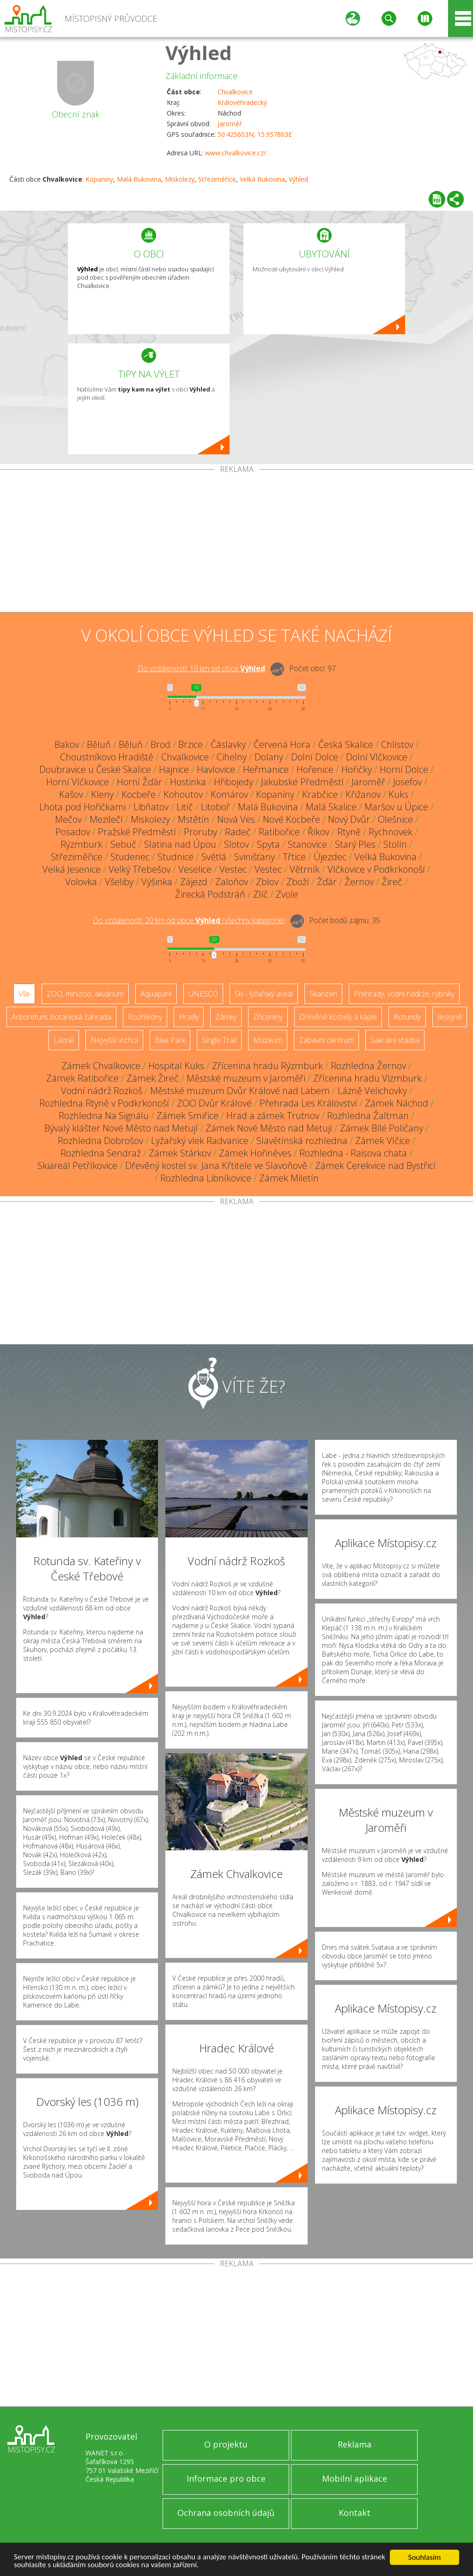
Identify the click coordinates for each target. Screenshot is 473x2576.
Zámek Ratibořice (82, 1078)
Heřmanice (266, 769)
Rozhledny (145, 1017)
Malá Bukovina (139, 179)
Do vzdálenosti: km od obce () (189, 920)
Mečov (68, 819)
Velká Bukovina (262, 179)
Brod (160, 744)
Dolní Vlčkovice (376, 757)
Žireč (392, 881)
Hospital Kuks (176, 1065)
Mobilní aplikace (354, 2478)
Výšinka (156, 881)
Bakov (67, 744)
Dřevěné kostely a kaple (338, 1017)
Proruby (200, 832)
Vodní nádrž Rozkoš (101, 1090)
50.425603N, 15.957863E (255, 134)
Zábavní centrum (326, 1040)
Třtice (294, 857)
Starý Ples (355, 844)
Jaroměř (230, 123)
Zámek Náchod (396, 1103)
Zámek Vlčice (382, 1140)
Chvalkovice (235, 91)
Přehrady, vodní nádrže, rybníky (404, 994)
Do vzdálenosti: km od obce (201, 668)
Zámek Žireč (153, 1078)
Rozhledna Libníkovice (205, 1178)
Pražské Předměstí (137, 832)
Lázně (64, 1040)
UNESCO (203, 994)
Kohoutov (183, 794)
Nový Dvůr (349, 819)
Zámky (225, 1017)
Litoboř (215, 807)
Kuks (398, 794)
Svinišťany (254, 857)
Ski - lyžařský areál (264, 994)
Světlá (213, 857)
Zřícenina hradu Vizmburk (367, 1078)
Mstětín (193, 819)
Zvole (287, 894)
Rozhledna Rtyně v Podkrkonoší (104, 1103)
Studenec (130, 857)
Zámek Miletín (289, 1178)
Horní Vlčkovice (77, 782)
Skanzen (323, 994)
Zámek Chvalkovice (100, 1065)
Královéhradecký (242, 102)
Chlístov (397, 744)
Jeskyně (449, 1017)
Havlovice (216, 769)
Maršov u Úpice (396, 807)
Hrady (189, 1017)
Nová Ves (236, 819)
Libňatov (151, 807)
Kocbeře (138, 794)
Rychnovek (390, 832)
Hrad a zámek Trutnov (272, 1115)
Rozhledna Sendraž (101, 1153)
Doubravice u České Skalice (95, 769)
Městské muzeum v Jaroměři (246, 1078)
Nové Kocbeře (291, 819)
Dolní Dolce (314, 757)
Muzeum (267, 1040)
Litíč (184, 807)
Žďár (327, 881)
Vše (24, 994)
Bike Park (170, 1040)
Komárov (229, 794)
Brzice (190, 744)
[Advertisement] (236, 542)
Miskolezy (179, 179)
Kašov (71, 794)
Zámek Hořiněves (255, 1153)
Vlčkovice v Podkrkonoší (376, 869)
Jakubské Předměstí (302, 782)
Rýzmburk (82, 844)
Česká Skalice (345, 744)
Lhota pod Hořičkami (82, 807)
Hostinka (188, 782)
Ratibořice (279, 832)
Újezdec (330, 857)
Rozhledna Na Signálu (104, 1115)
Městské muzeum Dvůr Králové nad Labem (240, 1090)
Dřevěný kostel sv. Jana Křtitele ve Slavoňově (216, 1165)
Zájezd (193, 881)
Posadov (72, 832)
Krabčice (320, 794)
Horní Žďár (139, 782)
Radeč (238, 832)
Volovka (81, 881)
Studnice (176, 857)
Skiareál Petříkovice (77, 1165)
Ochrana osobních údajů (225, 2512)
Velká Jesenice (71, 869)
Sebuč (123, 844)
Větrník (305, 869)
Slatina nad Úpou (180, 844)
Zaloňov (231, 881)
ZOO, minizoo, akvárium (85, 994)
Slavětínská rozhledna (301, 1140)
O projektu (226, 2444)
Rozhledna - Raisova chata (353, 1153)
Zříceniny (268, 1017)
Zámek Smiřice (187, 1115)
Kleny (102, 794)
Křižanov (363, 794)
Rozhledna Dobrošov (100, 1140)
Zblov (267, 881)
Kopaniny (99, 179)
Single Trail (219, 1040)
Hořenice (315, 769)
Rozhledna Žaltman (368, 1115)
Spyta (268, 844)
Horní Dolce (404, 769)
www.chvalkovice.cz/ (235, 152)
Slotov (236, 844)
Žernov (359, 881)
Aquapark (156, 994)
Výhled (198, 52)
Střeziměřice (217, 179)
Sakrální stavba (394, 1040)
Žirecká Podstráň (210, 894)
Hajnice (174, 769)
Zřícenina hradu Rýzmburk (267, 1065)
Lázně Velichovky (372, 1090)
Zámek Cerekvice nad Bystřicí (375, 1165)
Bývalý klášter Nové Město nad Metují (121, 1128)
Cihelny (232, 757)
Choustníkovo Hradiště (106, 757)
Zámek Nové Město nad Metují (269, 1128)
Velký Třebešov (139, 869)
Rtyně (349, 832)
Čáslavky (228, 744)
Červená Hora (282, 744)
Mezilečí (106, 819)
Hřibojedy (233, 782)
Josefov (407, 782)
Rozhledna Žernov (368, 1065)
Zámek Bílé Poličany (381, 1128)
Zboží (297, 881)
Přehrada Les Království (308, 1103)
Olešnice (395, 819)
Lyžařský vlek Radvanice (200, 1140)
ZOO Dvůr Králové (214, 1103)
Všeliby (119, 881)
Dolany (269, 757)
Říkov (318, 832)
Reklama (354, 2444)
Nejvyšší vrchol (114, 1040)
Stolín (395, 844)
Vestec (233, 869)
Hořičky (356, 769)
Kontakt (354, 2512)
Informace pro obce (226, 2478)
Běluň (99, 744)
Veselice (195, 869)
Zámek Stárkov (180, 1153)
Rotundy (407, 1017)
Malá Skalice (331, 807)
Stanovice (307, 844)
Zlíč (260, 894)
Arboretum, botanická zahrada (61, 1017)
